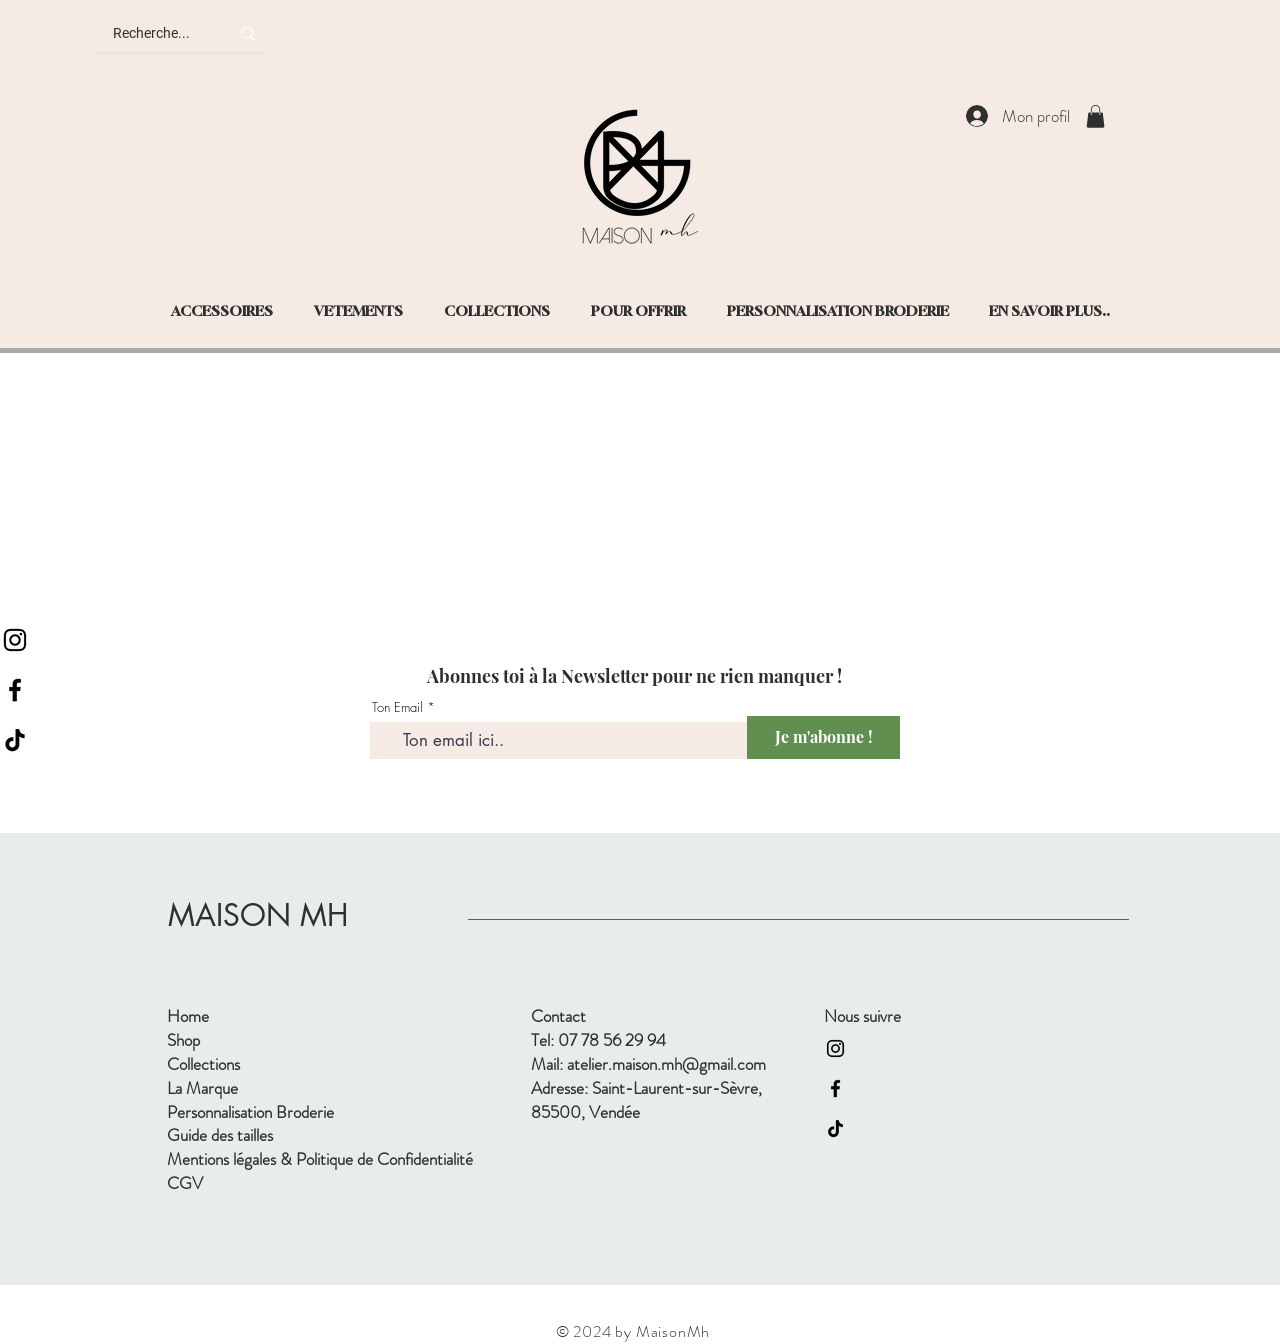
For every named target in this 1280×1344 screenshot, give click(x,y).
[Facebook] (15, 690)
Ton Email (397, 707)
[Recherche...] (156, 33)
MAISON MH (258, 915)
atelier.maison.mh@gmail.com (666, 1064)
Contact (558, 1016)
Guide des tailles (220, 1135)
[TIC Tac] (15, 740)
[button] (1095, 116)
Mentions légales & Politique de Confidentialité (320, 1159)
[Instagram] (15, 640)
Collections (203, 1064)
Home (188, 1016)
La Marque (202, 1088)
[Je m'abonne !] (823, 737)
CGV (185, 1183)
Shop (183, 1040)
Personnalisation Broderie (250, 1112)
